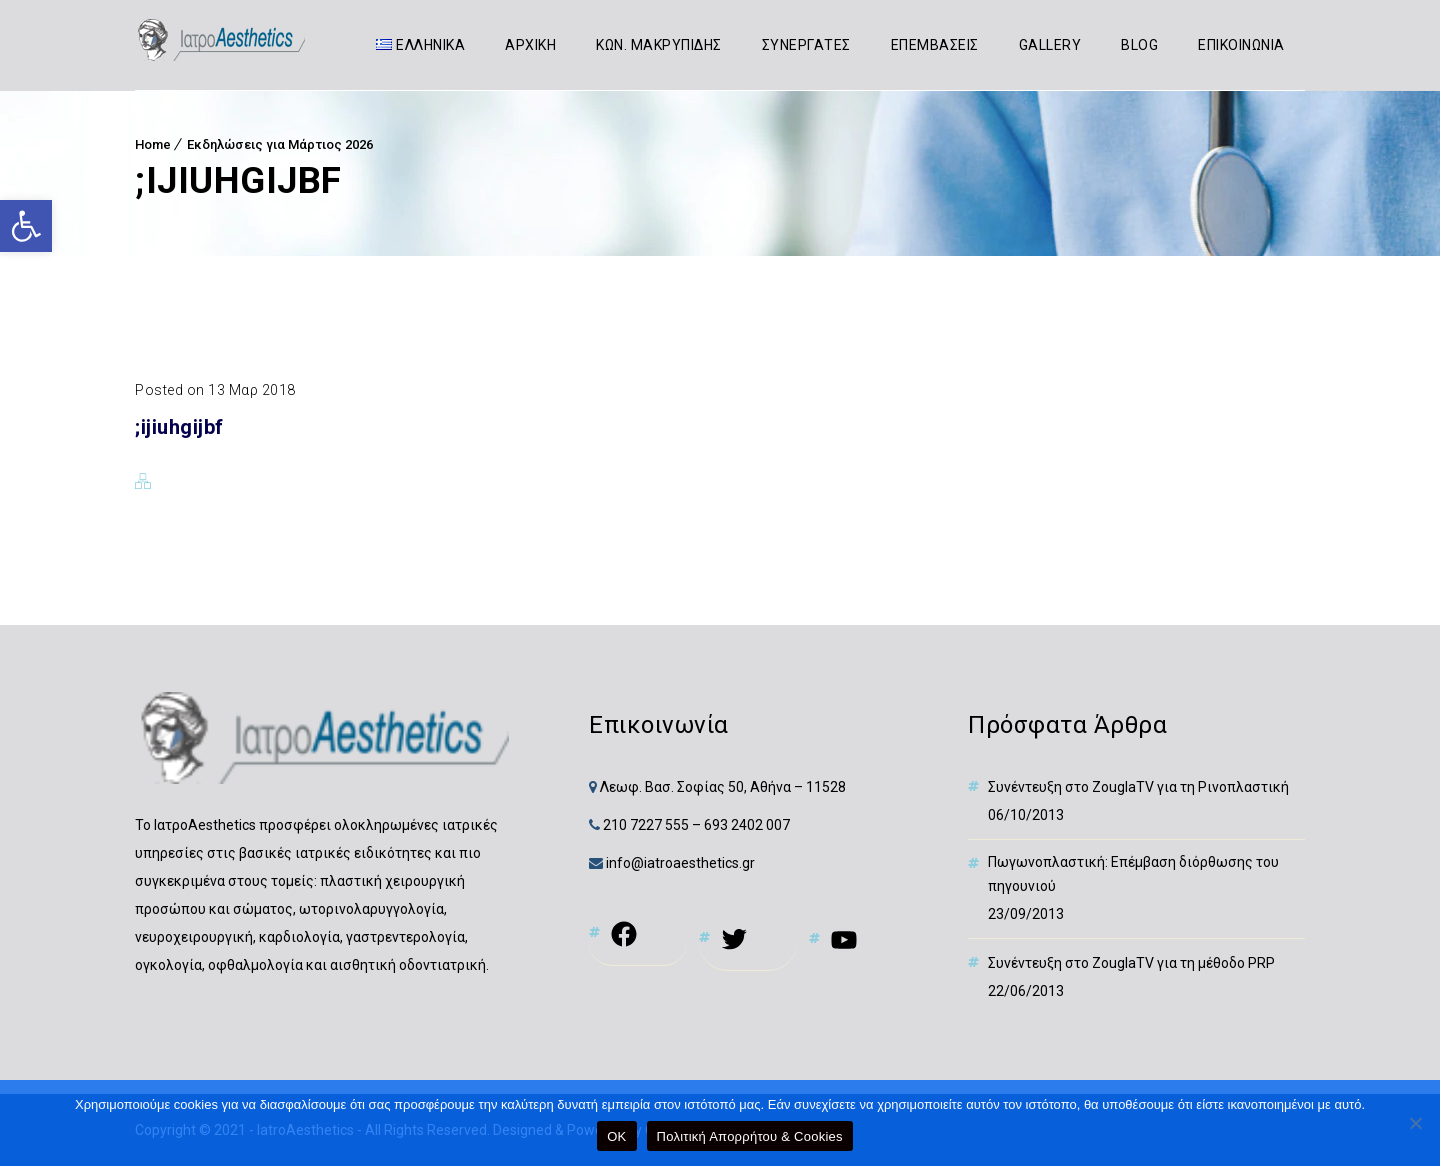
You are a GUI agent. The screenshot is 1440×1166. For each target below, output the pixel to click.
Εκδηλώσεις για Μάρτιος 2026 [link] (280, 144)
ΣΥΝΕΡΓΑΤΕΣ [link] (806, 45)
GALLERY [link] (1050, 45)
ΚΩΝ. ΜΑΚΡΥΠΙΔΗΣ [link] (660, 45)
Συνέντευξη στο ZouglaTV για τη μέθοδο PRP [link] (1131, 963)
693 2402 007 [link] (747, 825)
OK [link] (616, 1136)
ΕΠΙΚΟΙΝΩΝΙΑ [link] (1242, 45)
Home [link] (153, 144)
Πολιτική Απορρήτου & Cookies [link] (750, 1136)
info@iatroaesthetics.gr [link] (679, 863)
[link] (26, 226)
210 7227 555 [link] (646, 825)
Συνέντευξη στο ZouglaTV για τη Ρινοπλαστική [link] (1138, 787)
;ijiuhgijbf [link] (179, 427)
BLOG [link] (1140, 45)
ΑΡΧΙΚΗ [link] (531, 45)
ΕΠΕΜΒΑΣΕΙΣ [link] (935, 45)
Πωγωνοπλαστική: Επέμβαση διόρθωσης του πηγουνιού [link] (1133, 874)
